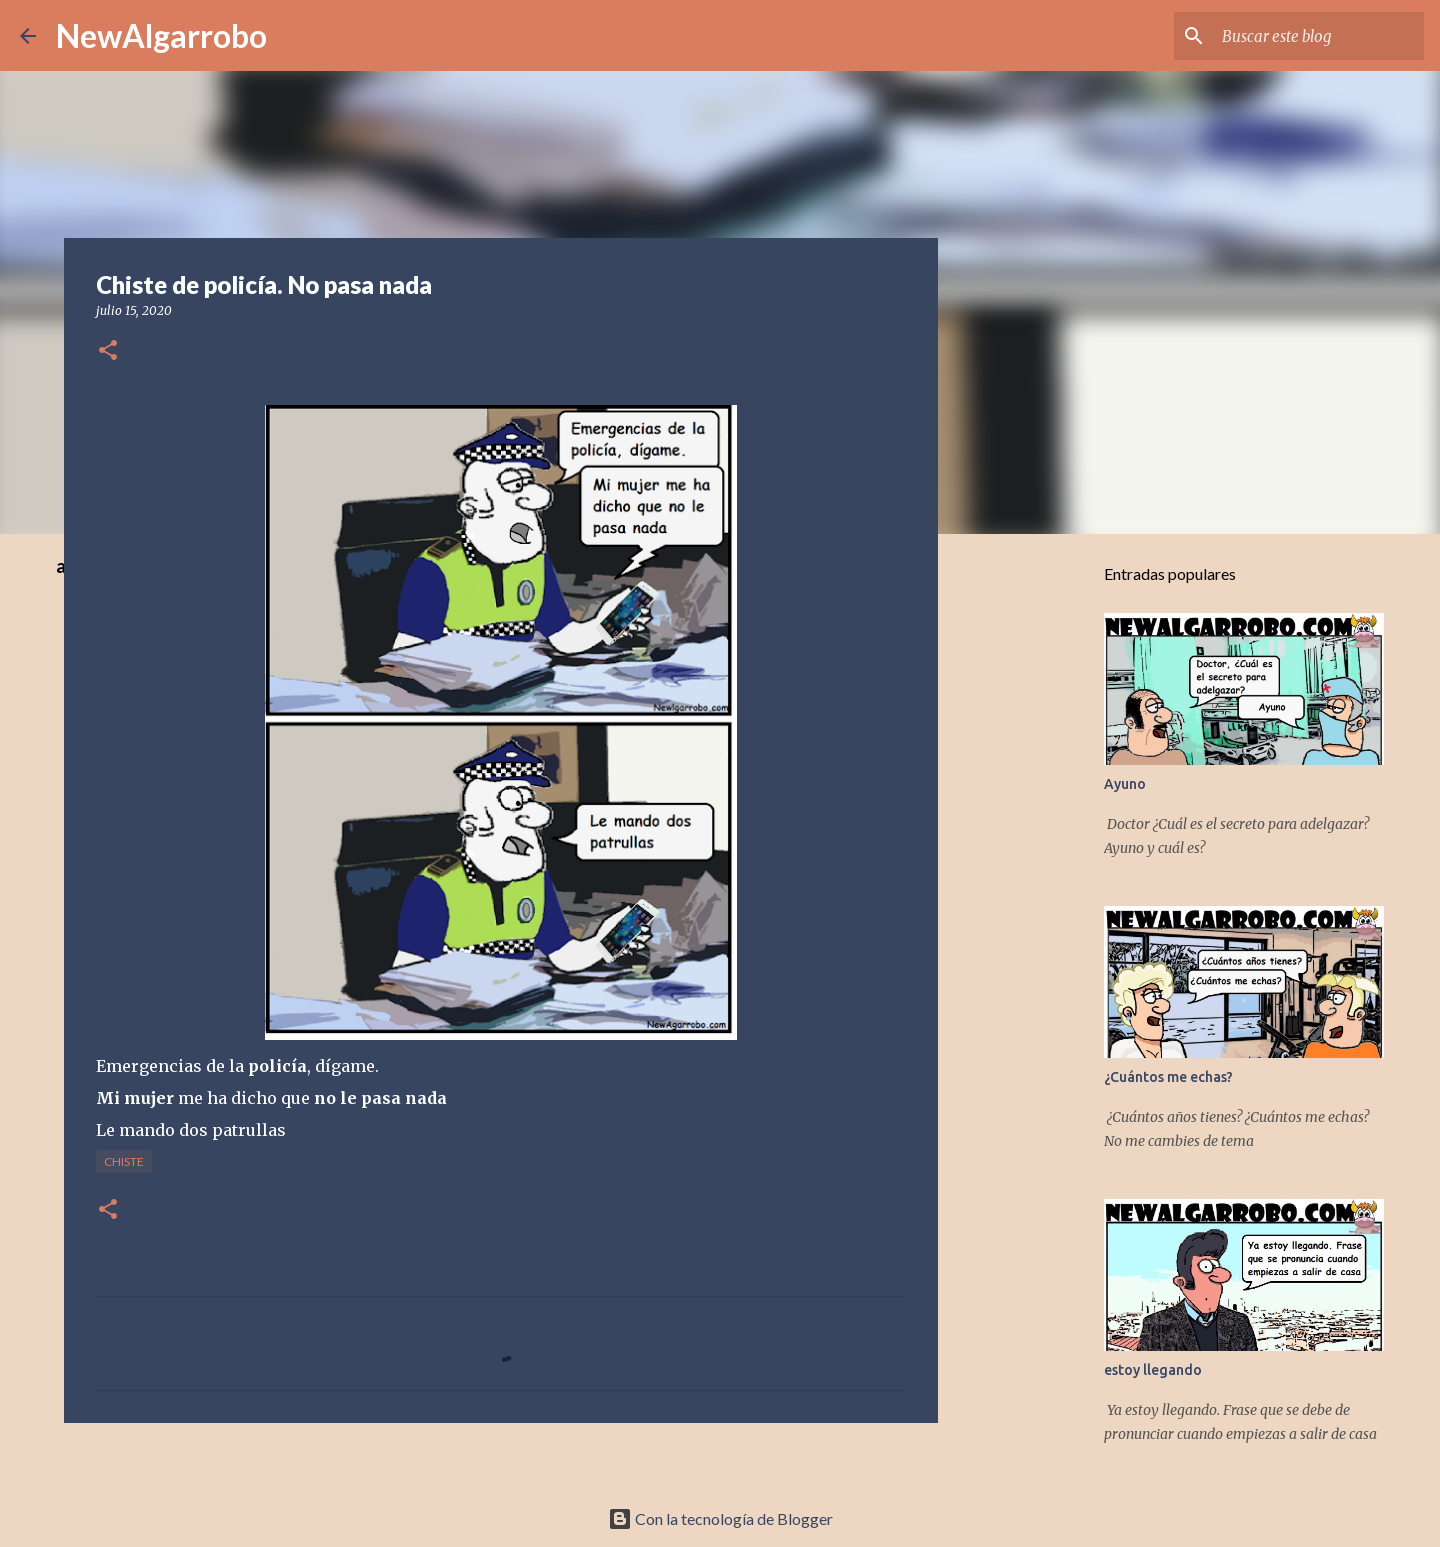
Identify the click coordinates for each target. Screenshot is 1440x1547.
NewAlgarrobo (161, 35)
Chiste (124, 1161)
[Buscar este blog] (1319, 36)
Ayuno (1125, 784)
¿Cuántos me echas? (1168, 1077)
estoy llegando (1153, 1370)
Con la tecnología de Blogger (720, 1518)
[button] (108, 351)
